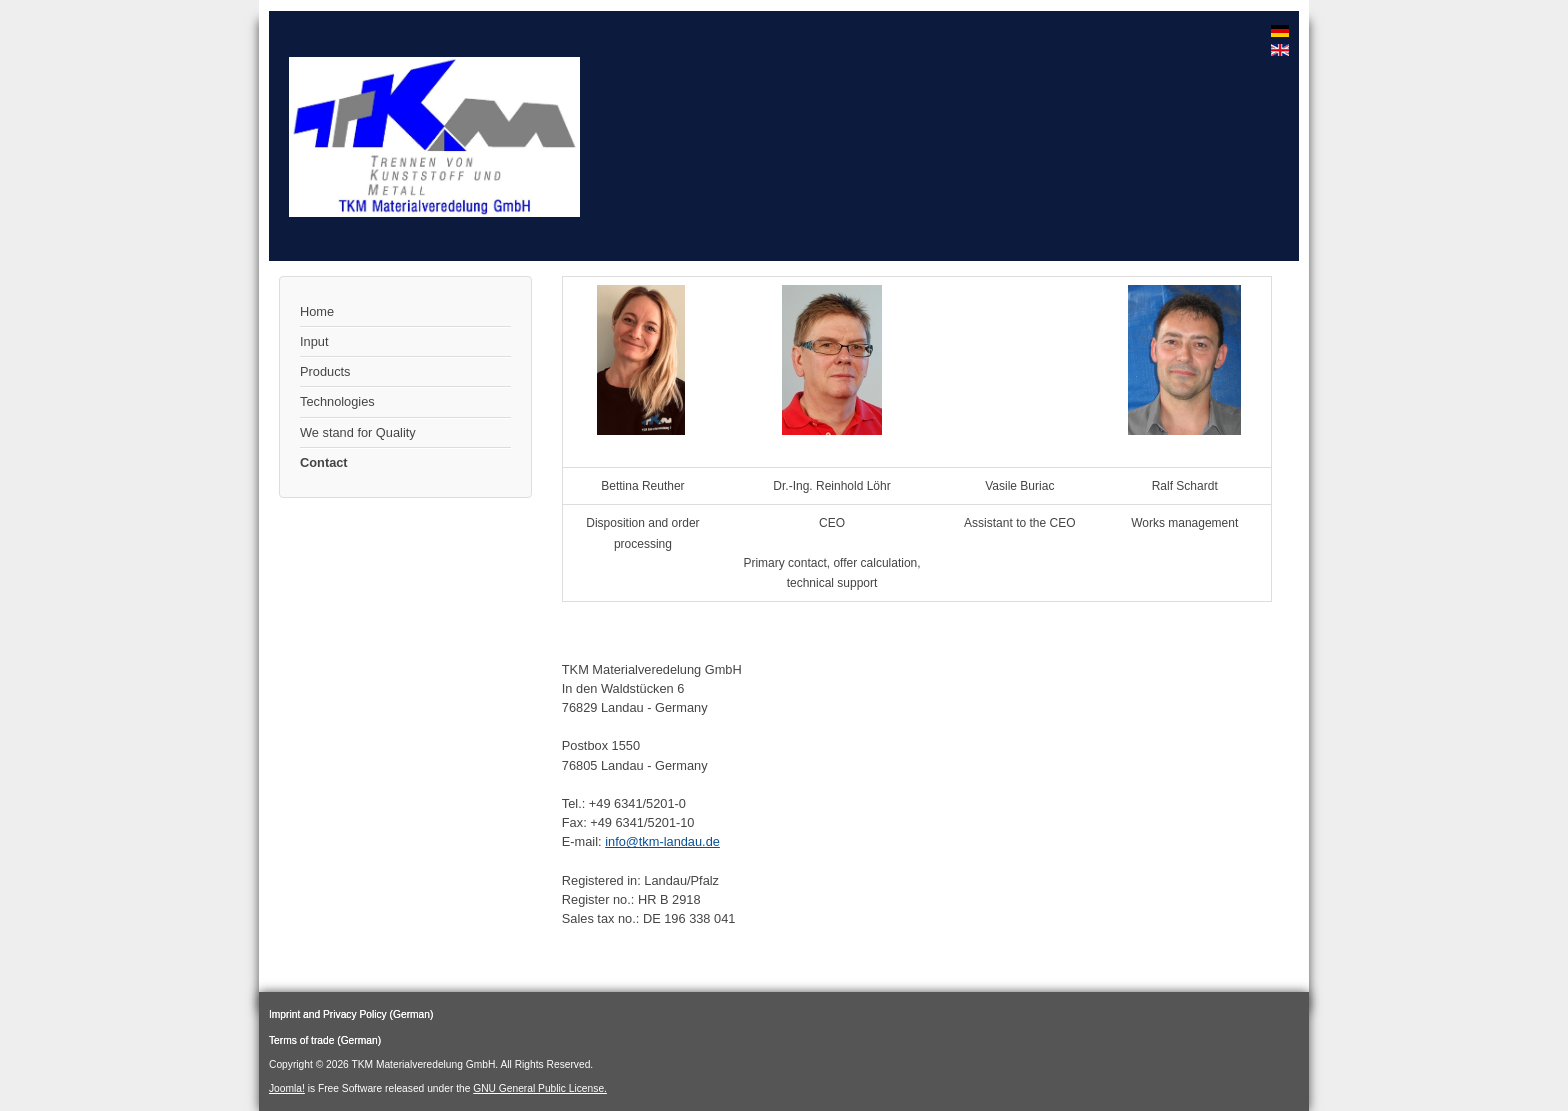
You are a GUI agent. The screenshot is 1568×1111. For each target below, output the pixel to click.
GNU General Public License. (540, 1088)
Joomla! (287, 1088)
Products (325, 371)
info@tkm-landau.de (662, 841)
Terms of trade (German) (325, 1040)
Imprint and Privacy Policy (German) (351, 1014)
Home (317, 311)
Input (314, 341)
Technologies (337, 401)
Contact (324, 462)
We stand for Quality (358, 432)
